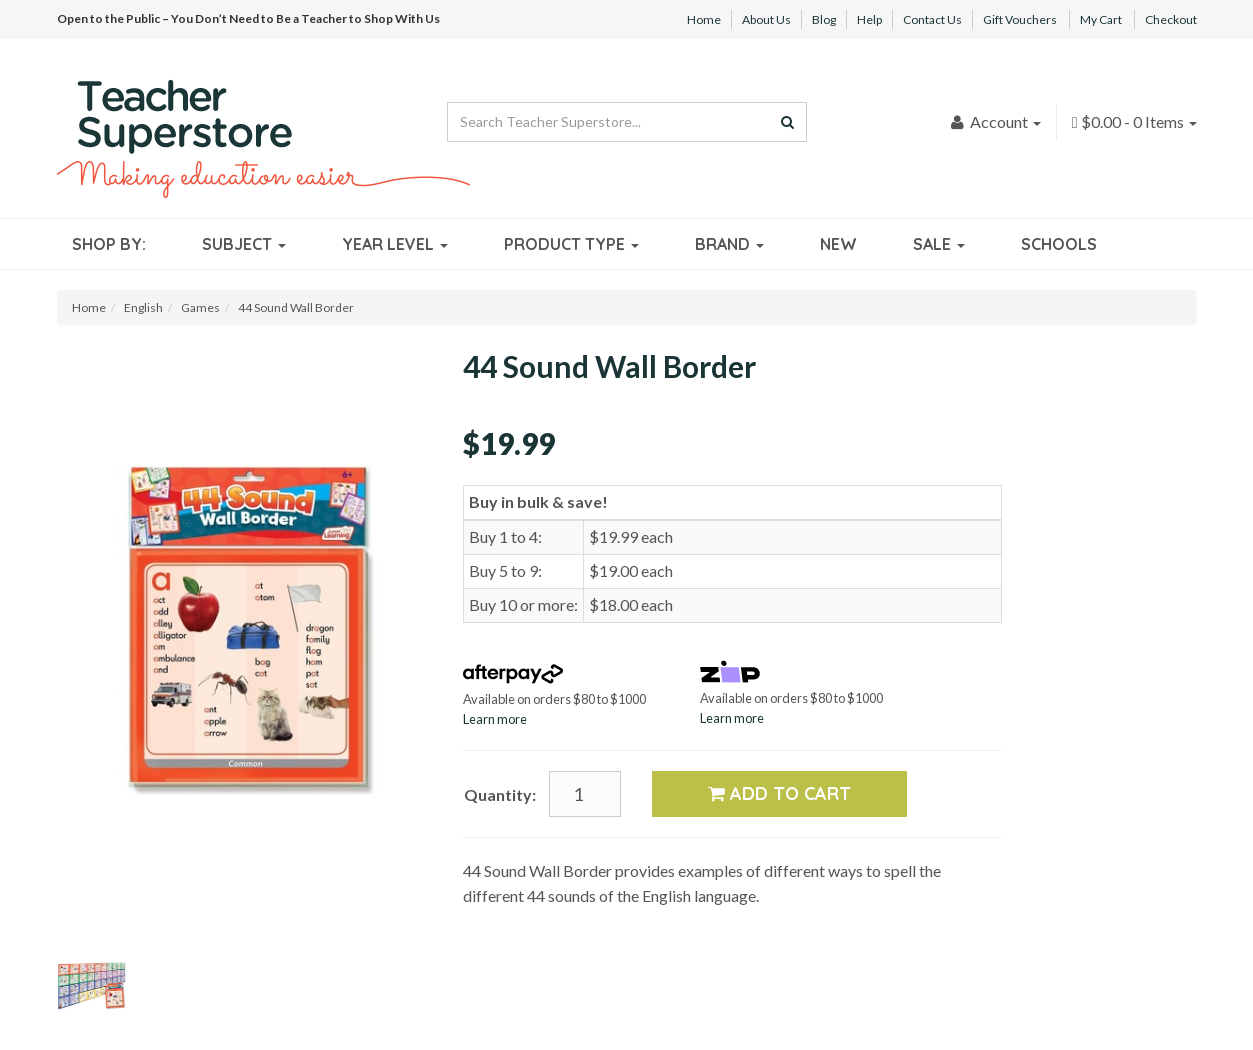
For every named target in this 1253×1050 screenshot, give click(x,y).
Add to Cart (779, 793)
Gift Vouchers (1020, 19)
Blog (824, 19)
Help (869, 19)
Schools (1059, 244)
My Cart (1101, 19)
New (838, 244)
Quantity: (500, 794)
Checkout (1171, 19)
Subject (244, 244)
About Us (766, 19)
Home (704, 19)
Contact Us (932, 19)
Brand (729, 244)
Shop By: (109, 244)
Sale (939, 244)
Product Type (571, 244)
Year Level (395, 244)
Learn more (495, 719)
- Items (1134, 121)
